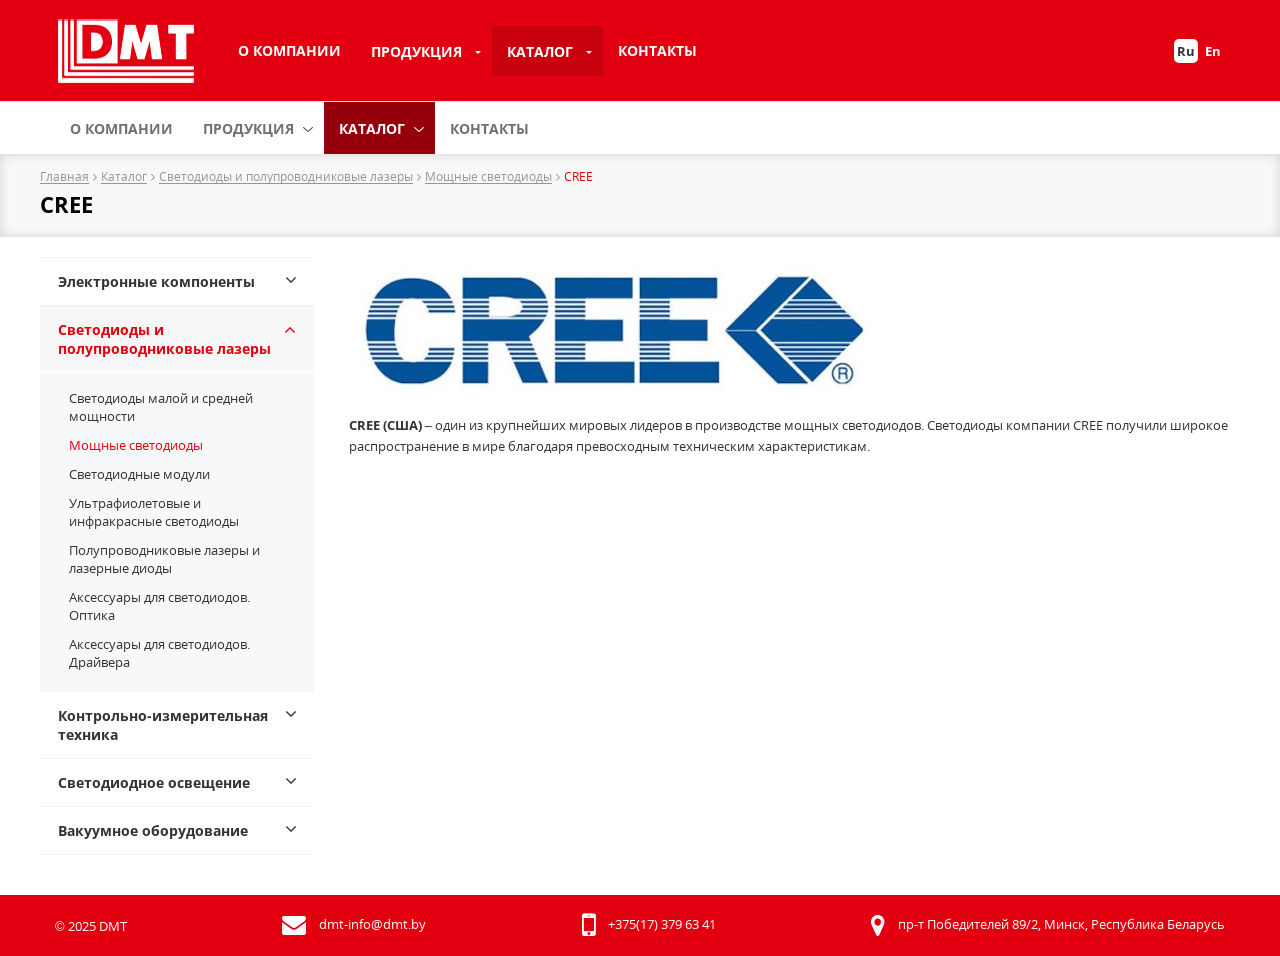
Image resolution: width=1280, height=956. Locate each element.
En (1213, 51)
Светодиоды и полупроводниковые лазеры (286, 177)
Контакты (657, 50)
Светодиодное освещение (154, 782)
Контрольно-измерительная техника (163, 725)
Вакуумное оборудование (153, 830)
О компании (289, 50)
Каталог (540, 51)
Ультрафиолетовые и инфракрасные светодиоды (154, 512)
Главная (64, 177)
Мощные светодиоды (488, 177)
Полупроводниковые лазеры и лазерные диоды (164, 559)
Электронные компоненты (156, 281)
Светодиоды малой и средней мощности (161, 407)
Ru (1186, 51)
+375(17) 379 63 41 (662, 924)
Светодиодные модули (139, 474)
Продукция (416, 51)
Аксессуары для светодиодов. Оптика (159, 606)
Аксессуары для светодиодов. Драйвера (159, 653)
